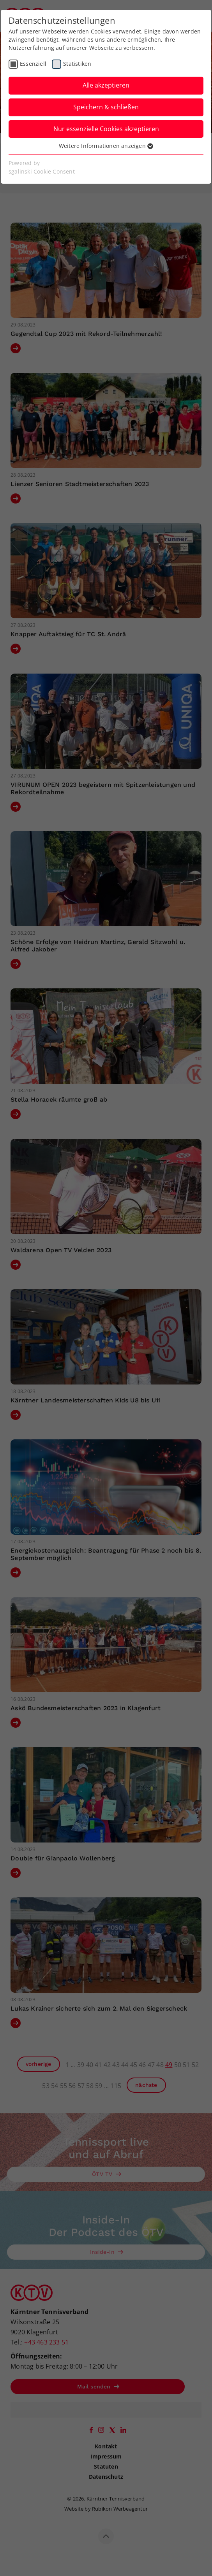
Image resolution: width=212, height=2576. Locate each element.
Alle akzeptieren (106, 85)
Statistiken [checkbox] (77, 63)
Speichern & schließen (106, 107)
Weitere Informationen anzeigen (106, 145)
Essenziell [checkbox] (33, 63)
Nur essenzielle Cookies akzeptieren (106, 129)
